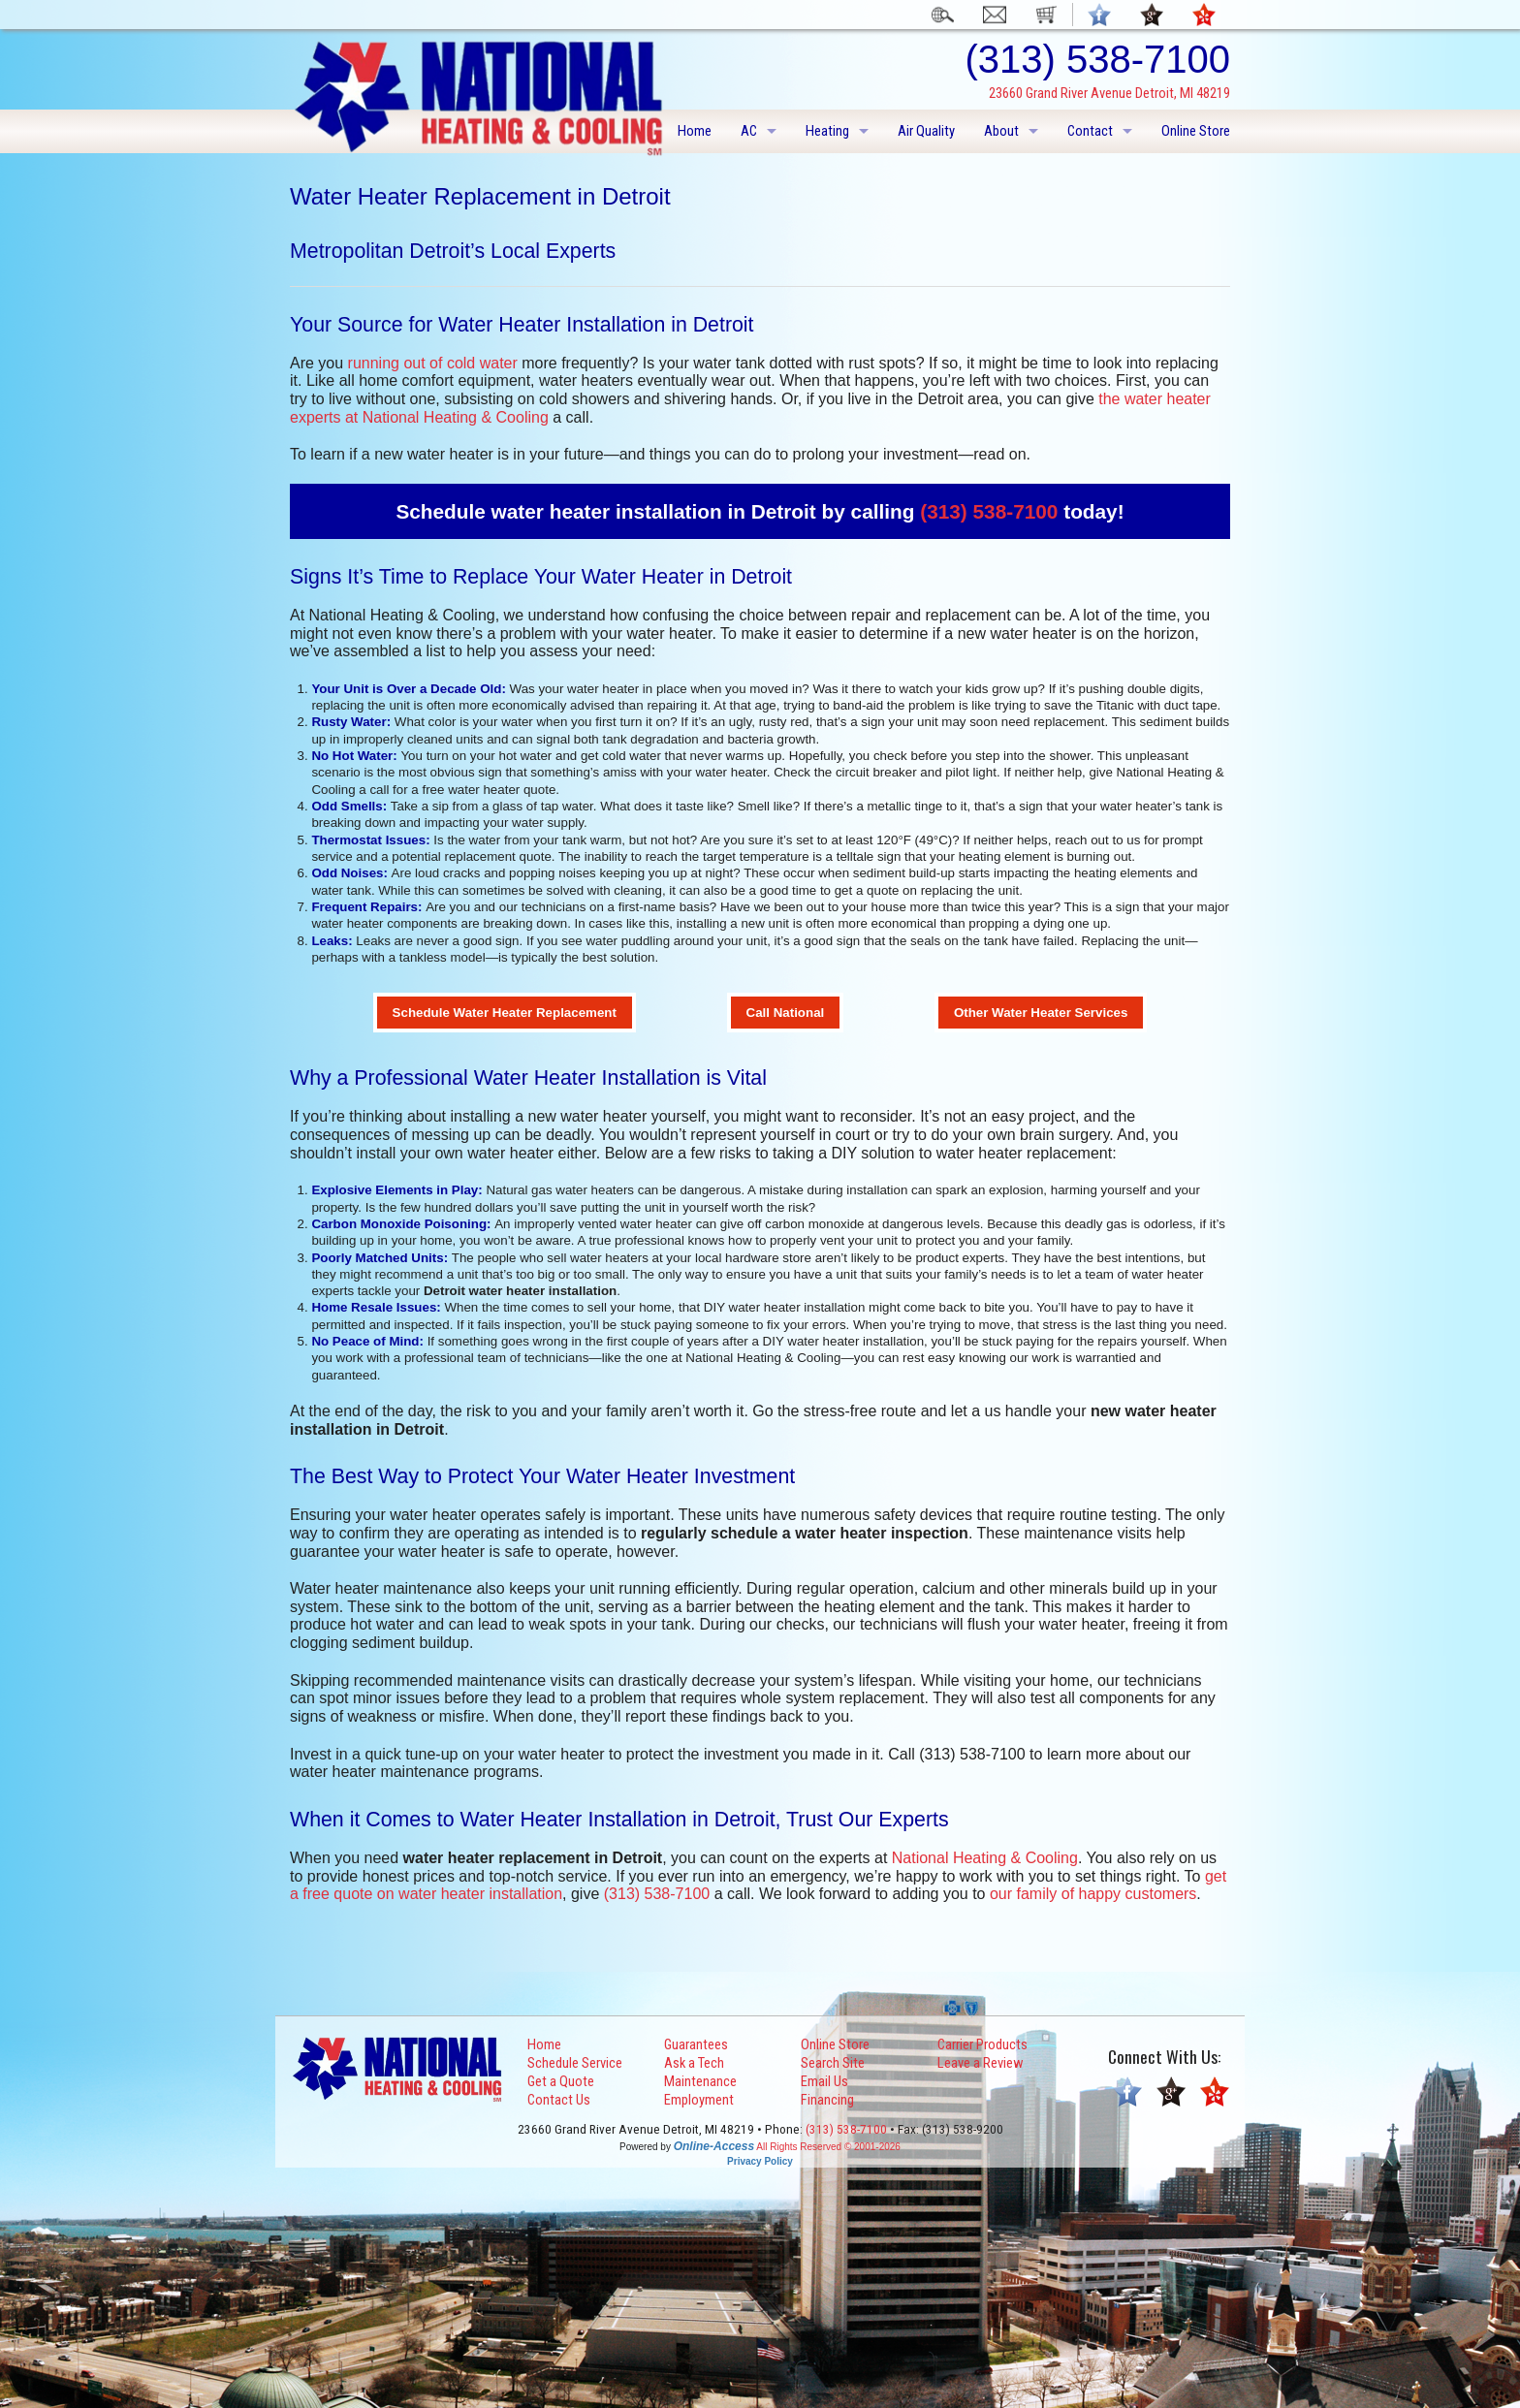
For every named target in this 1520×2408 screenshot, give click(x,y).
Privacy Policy (760, 2161)
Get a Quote (560, 2081)
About (1001, 131)
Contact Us (558, 2099)
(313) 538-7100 (989, 511)
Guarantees (696, 2044)
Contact (1090, 131)
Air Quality (926, 131)
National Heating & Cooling (985, 1858)
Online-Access (714, 2146)
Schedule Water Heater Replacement (505, 1012)
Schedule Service (574, 2063)
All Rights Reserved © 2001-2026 (828, 2146)
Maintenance (700, 2081)
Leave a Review (980, 2063)
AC (749, 131)
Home (695, 131)
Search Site (833, 2063)
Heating (827, 131)
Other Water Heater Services (1041, 1012)
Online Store (1195, 131)
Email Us (824, 2081)
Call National (785, 1012)
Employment (699, 2099)
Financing (827, 2099)
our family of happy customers (1093, 1893)
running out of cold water (433, 363)
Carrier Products (982, 2044)
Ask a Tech (694, 2063)
